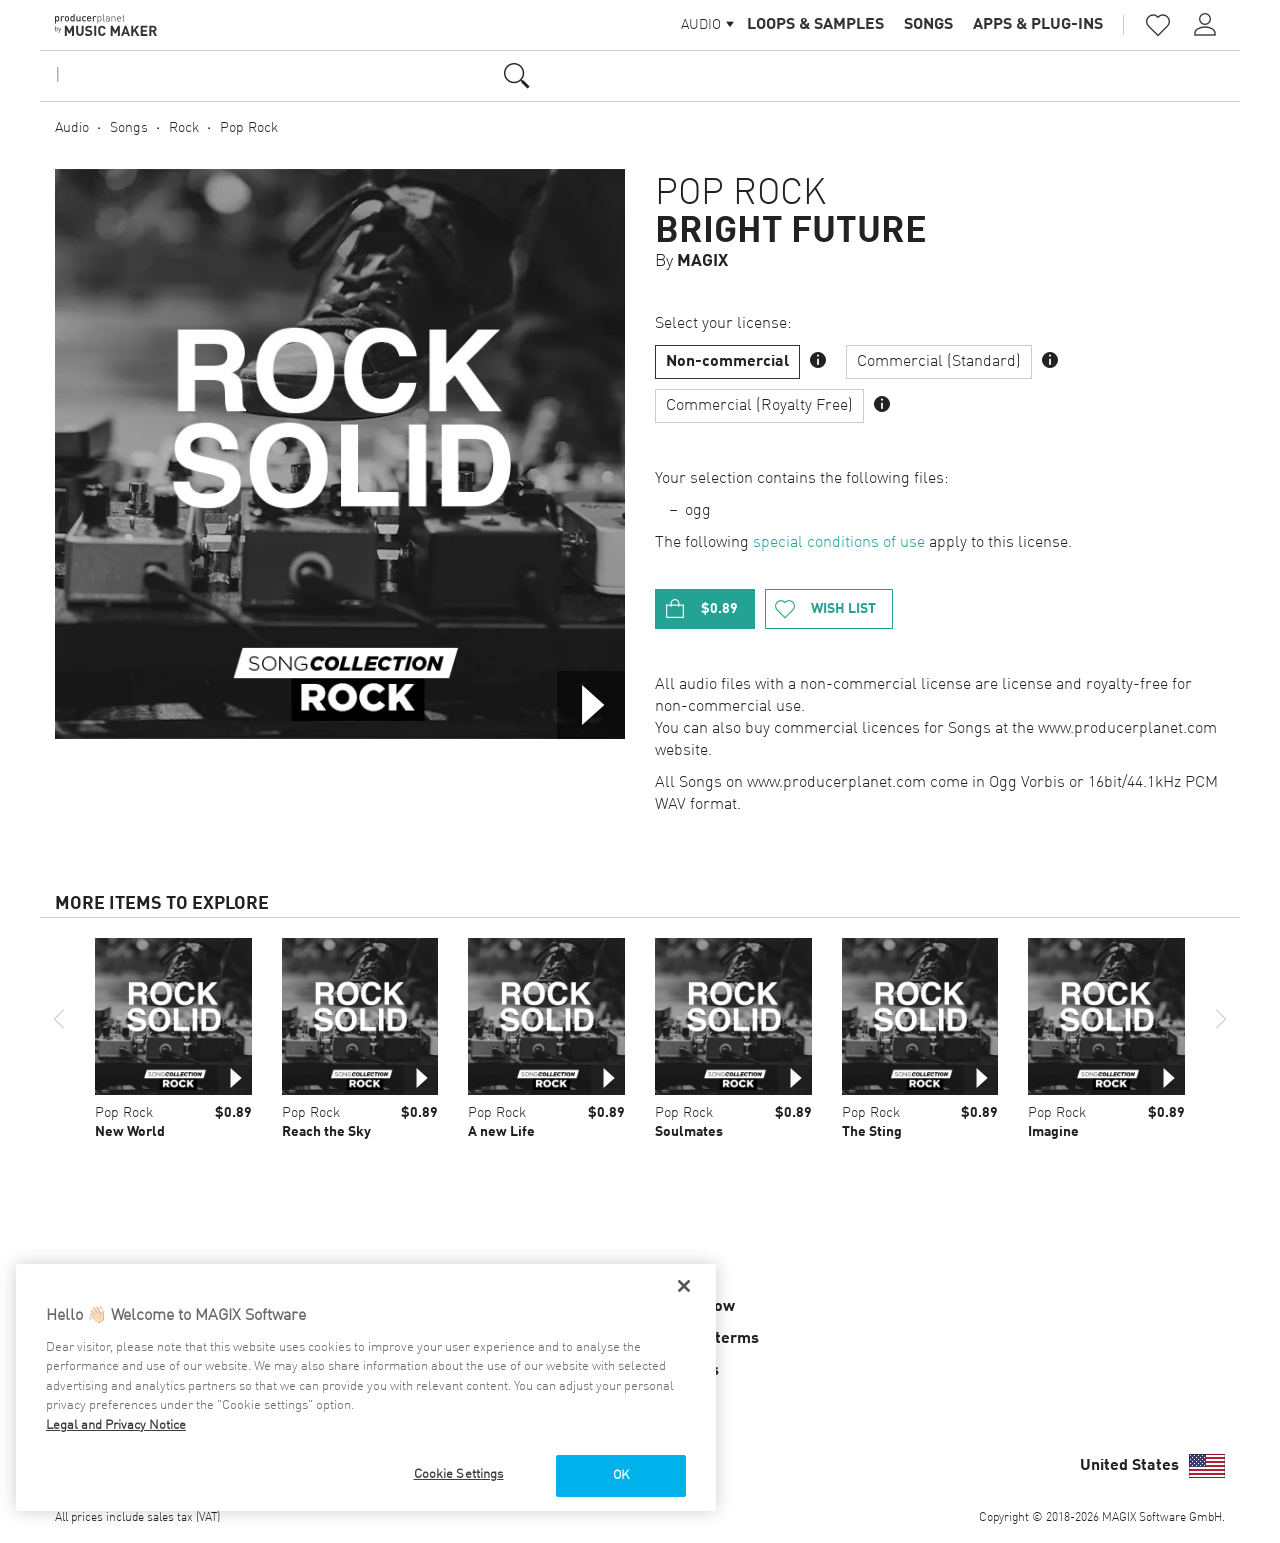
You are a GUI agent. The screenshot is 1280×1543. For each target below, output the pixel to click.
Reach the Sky (326, 1132)
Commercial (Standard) (939, 362)
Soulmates (689, 1132)
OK (621, 1475)
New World (130, 1132)
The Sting (872, 1132)
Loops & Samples (815, 25)
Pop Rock (249, 128)
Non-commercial (727, 362)
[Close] (684, 1286)
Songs (928, 25)
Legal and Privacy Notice (116, 1425)
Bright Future (791, 232)
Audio (72, 128)
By (691, 261)
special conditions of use (839, 543)
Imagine (1053, 1132)
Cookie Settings (459, 1474)
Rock (184, 128)
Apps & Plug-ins (1038, 25)
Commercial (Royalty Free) (759, 406)
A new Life (501, 1132)
